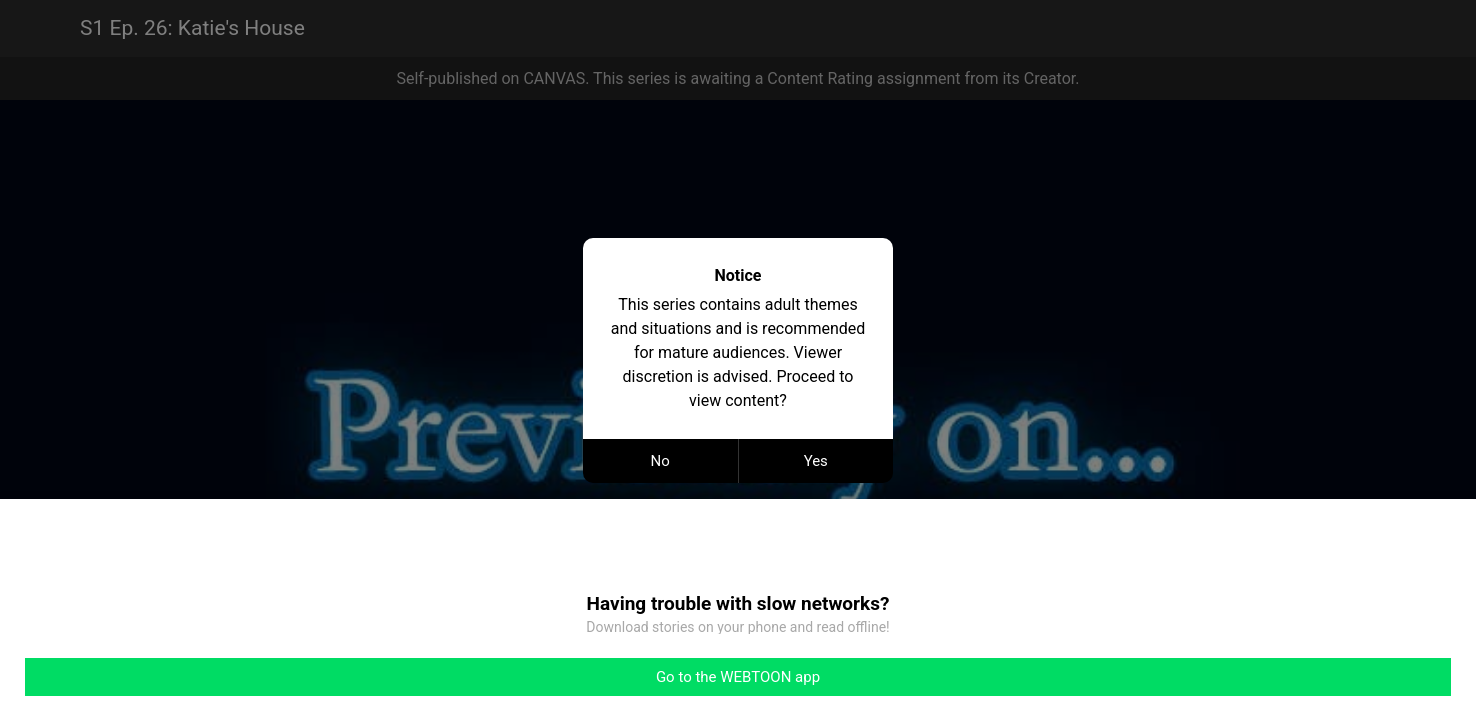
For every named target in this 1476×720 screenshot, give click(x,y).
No (660, 461)
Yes (816, 461)
